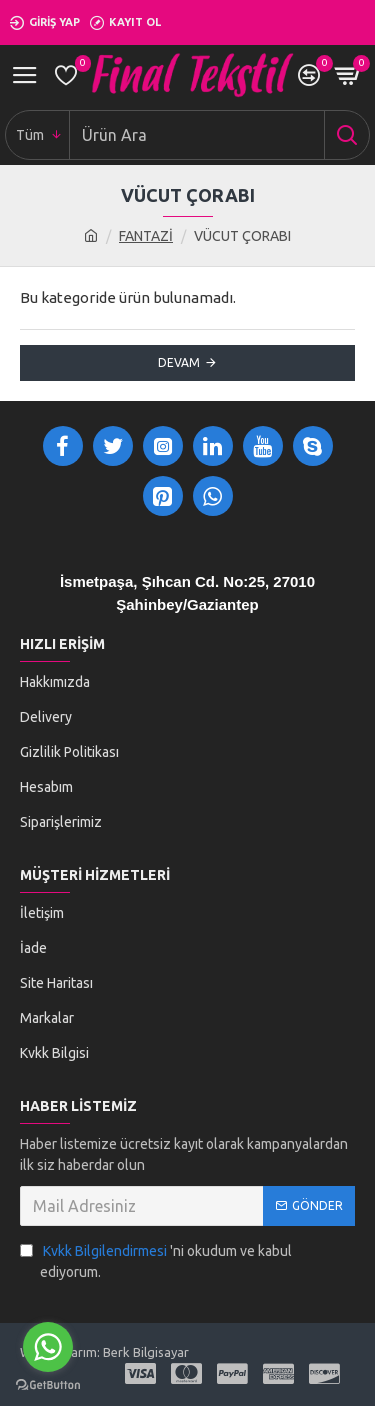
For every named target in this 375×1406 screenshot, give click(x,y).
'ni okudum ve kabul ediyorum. (156, 1260)
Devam (179, 362)
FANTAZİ (146, 236)
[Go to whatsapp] (48, 1347)
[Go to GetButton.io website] (48, 1385)
